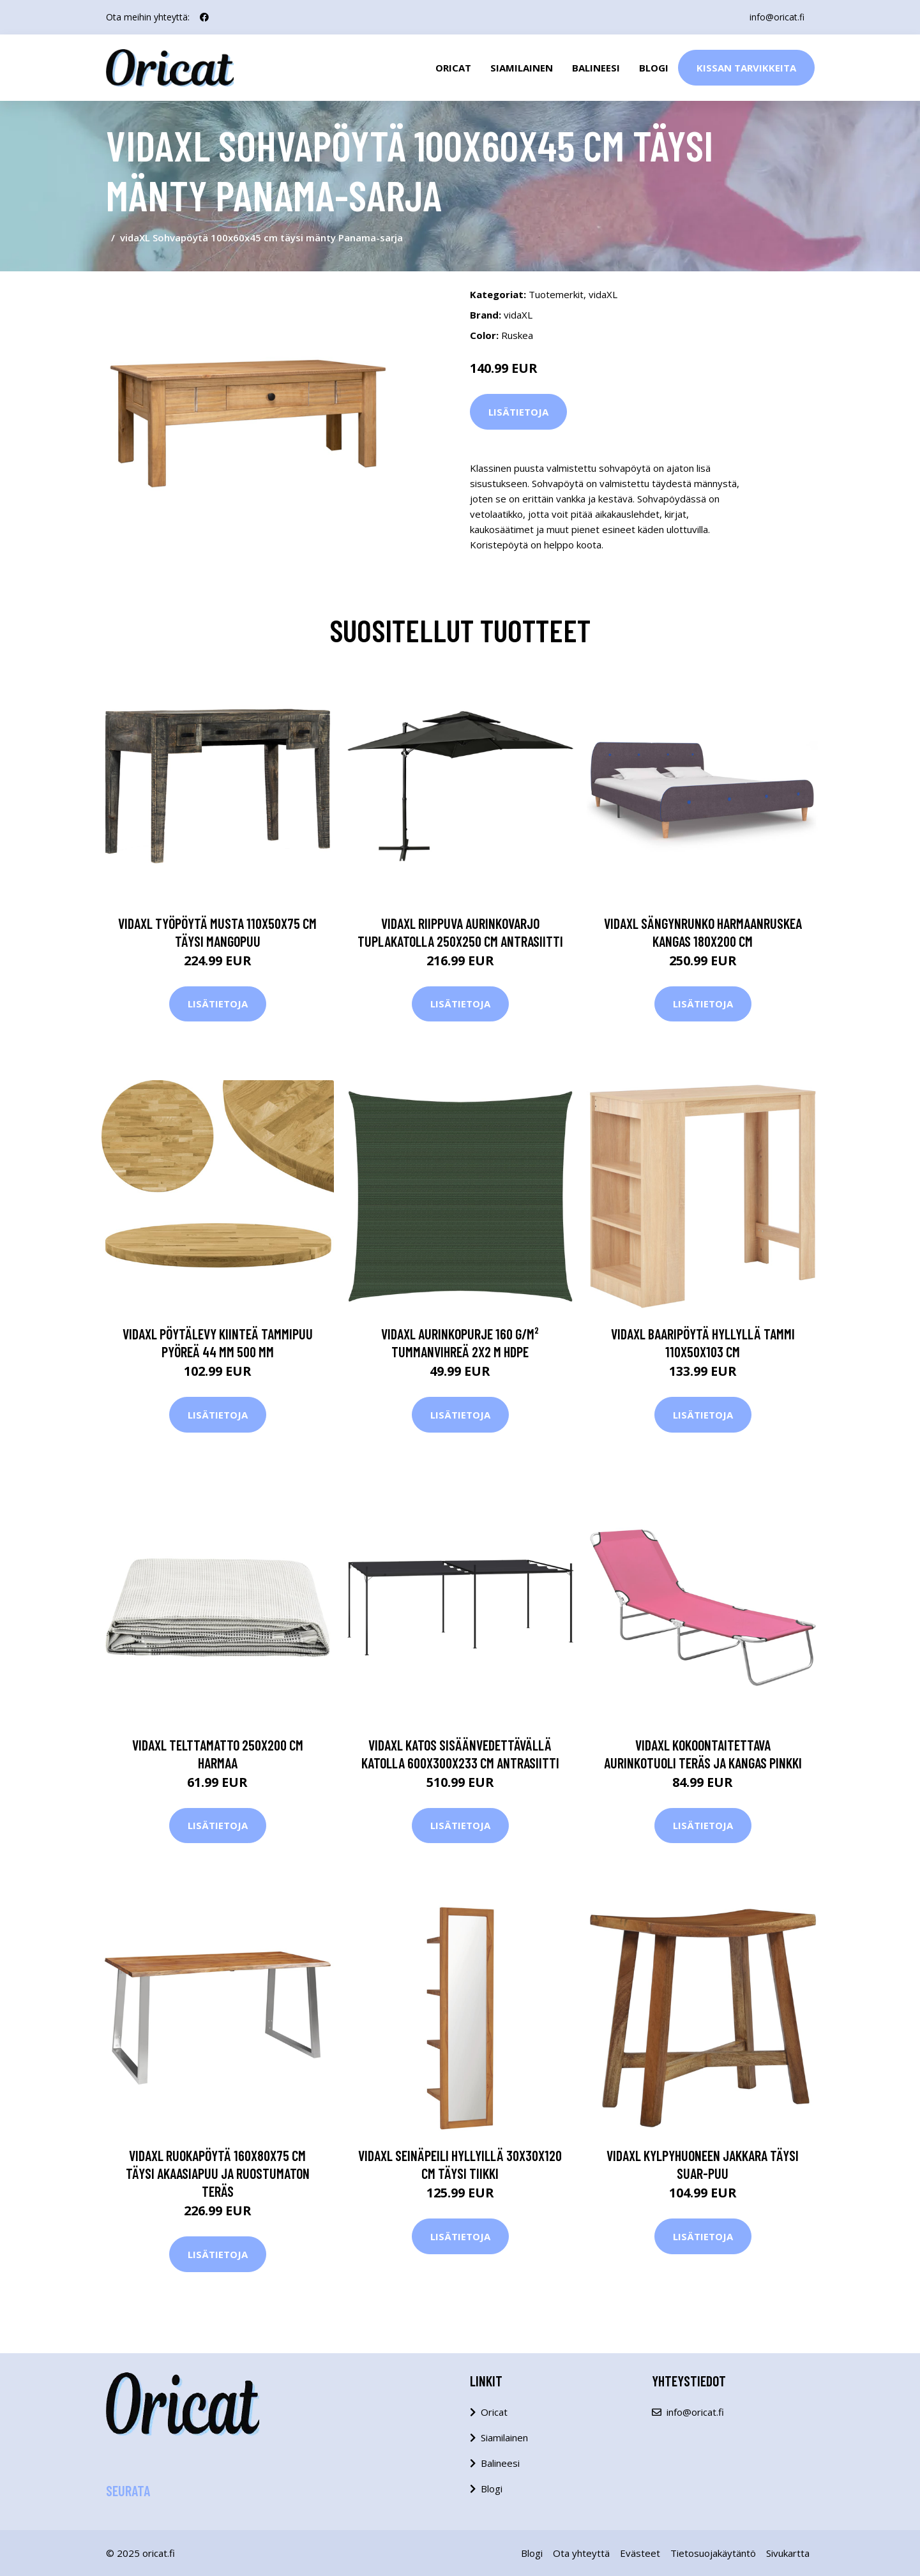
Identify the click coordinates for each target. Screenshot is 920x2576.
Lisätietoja (518, 411)
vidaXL (603, 294)
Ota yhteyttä (581, 2553)
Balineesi (596, 67)
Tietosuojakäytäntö (713, 2553)
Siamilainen (521, 67)
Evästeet (640, 2553)
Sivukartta (788, 2553)
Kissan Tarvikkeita (746, 67)
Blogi (653, 67)
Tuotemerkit (556, 294)
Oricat (453, 67)
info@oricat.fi (777, 17)
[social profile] (204, 17)
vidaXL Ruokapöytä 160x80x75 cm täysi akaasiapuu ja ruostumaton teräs (218, 2173)
